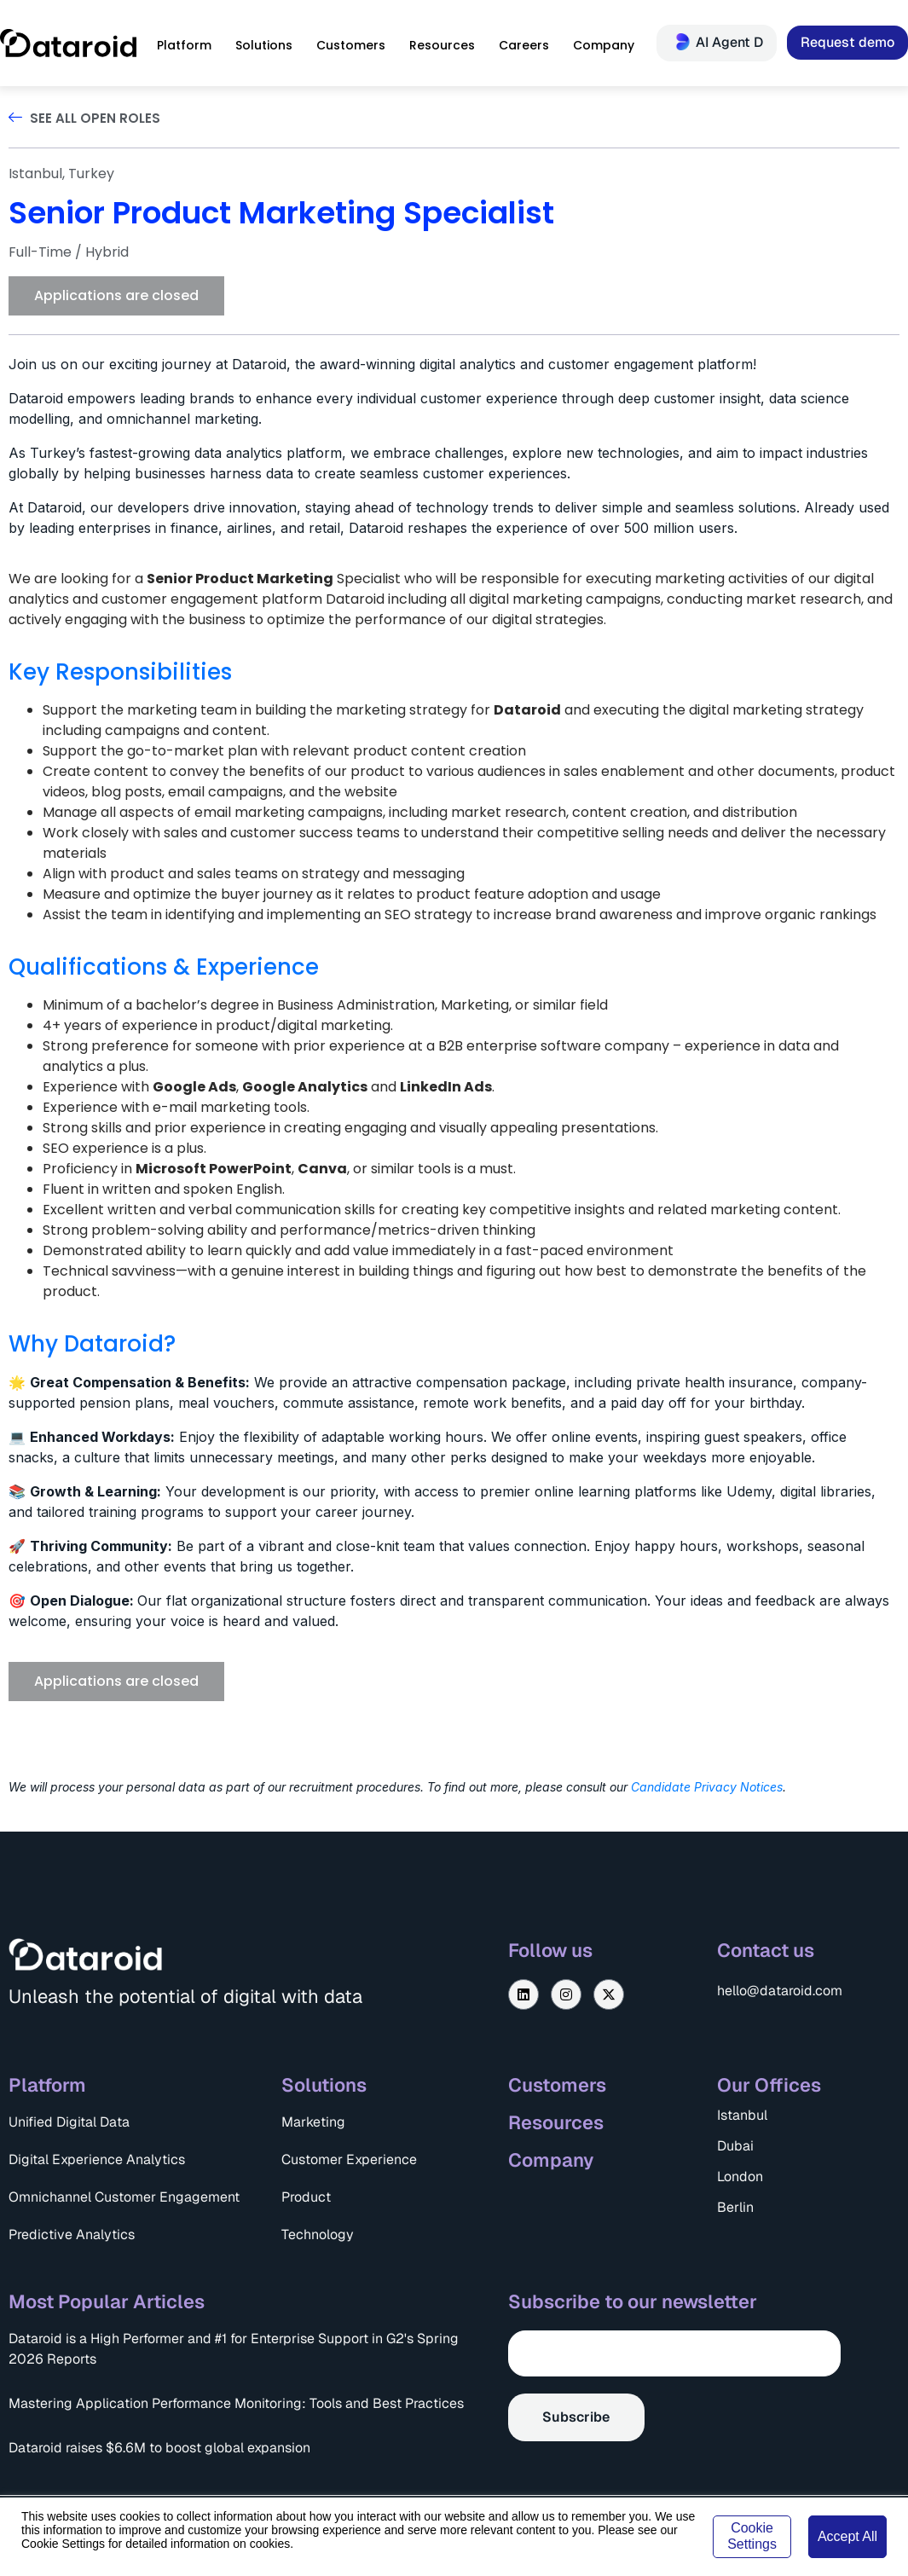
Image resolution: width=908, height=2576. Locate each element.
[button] (116, 295)
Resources (556, 2122)
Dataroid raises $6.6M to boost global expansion (159, 2448)
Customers (557, 2085)
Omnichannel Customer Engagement (124, 2197)
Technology (317, 2234)
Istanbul (742, 2115)
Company (551, 2160)
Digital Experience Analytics (97, 2159)
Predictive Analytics (72, 2234)
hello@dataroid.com (779, 1991)
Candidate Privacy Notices (707, 1787)
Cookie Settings (752, 2535)
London (740, 2176)
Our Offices (769, 2085)
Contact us (765, 1950)
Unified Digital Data (69, 2122)
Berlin (735, 2207)
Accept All (847, 2536)
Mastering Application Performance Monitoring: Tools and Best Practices (236, 2403)
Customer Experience (349, 2159)
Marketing (313, 2122)
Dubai (735, 2146)
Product (306, 2197)
